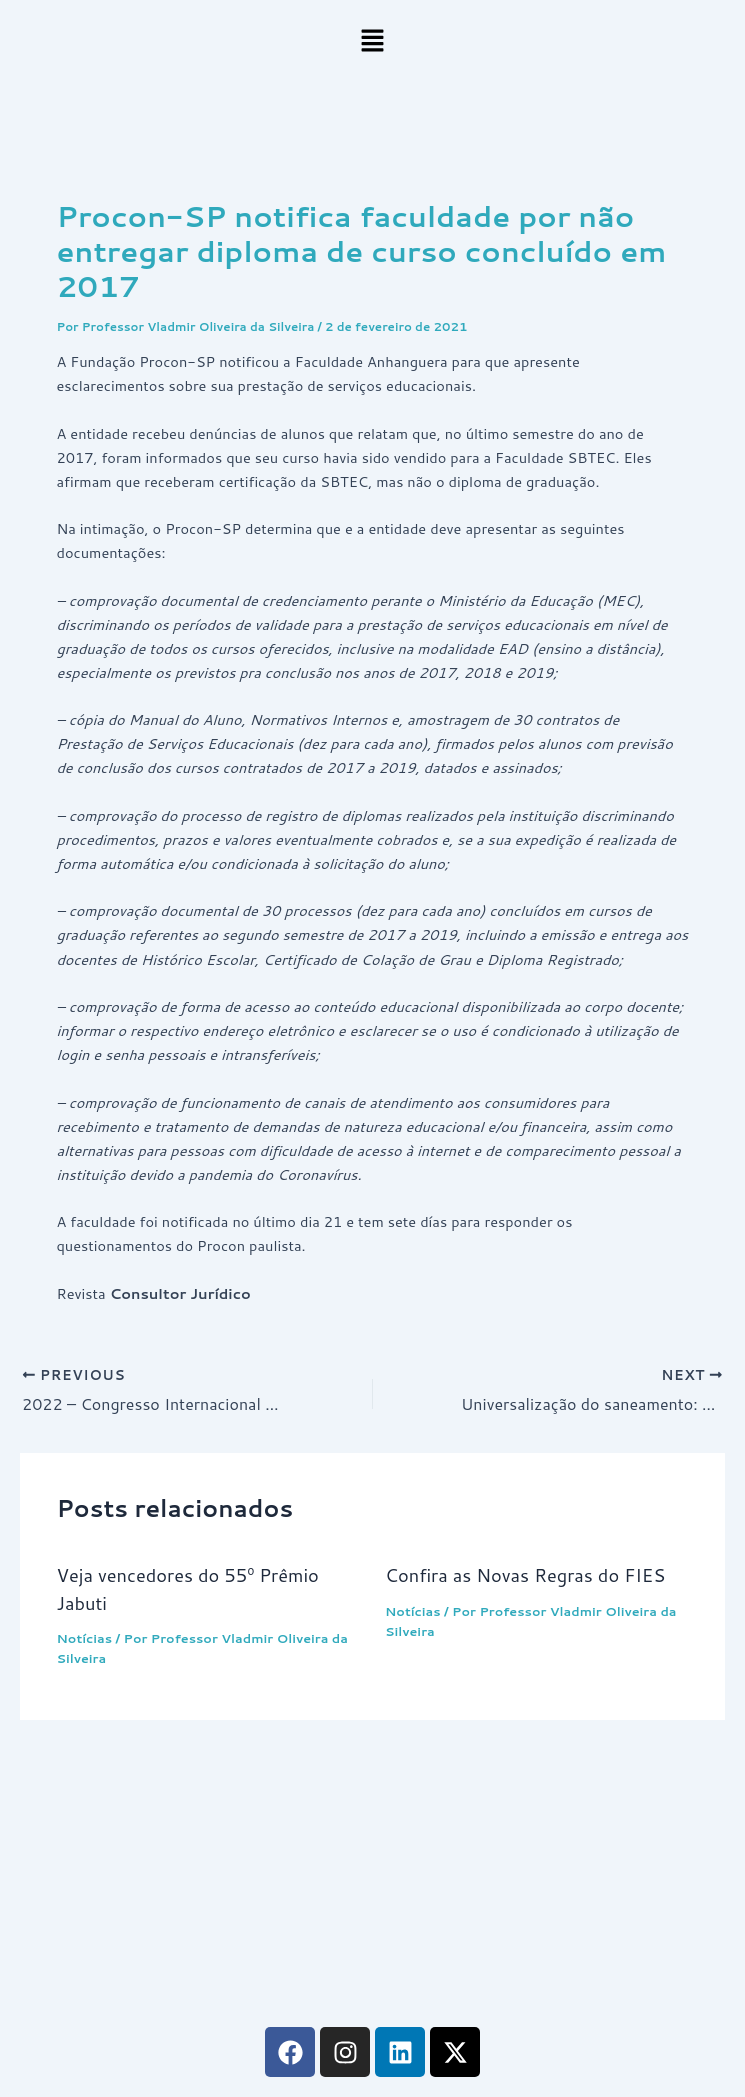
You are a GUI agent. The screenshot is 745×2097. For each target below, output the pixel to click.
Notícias (84, 1638)
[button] (372, 41)
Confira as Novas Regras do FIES (525, 1575)
